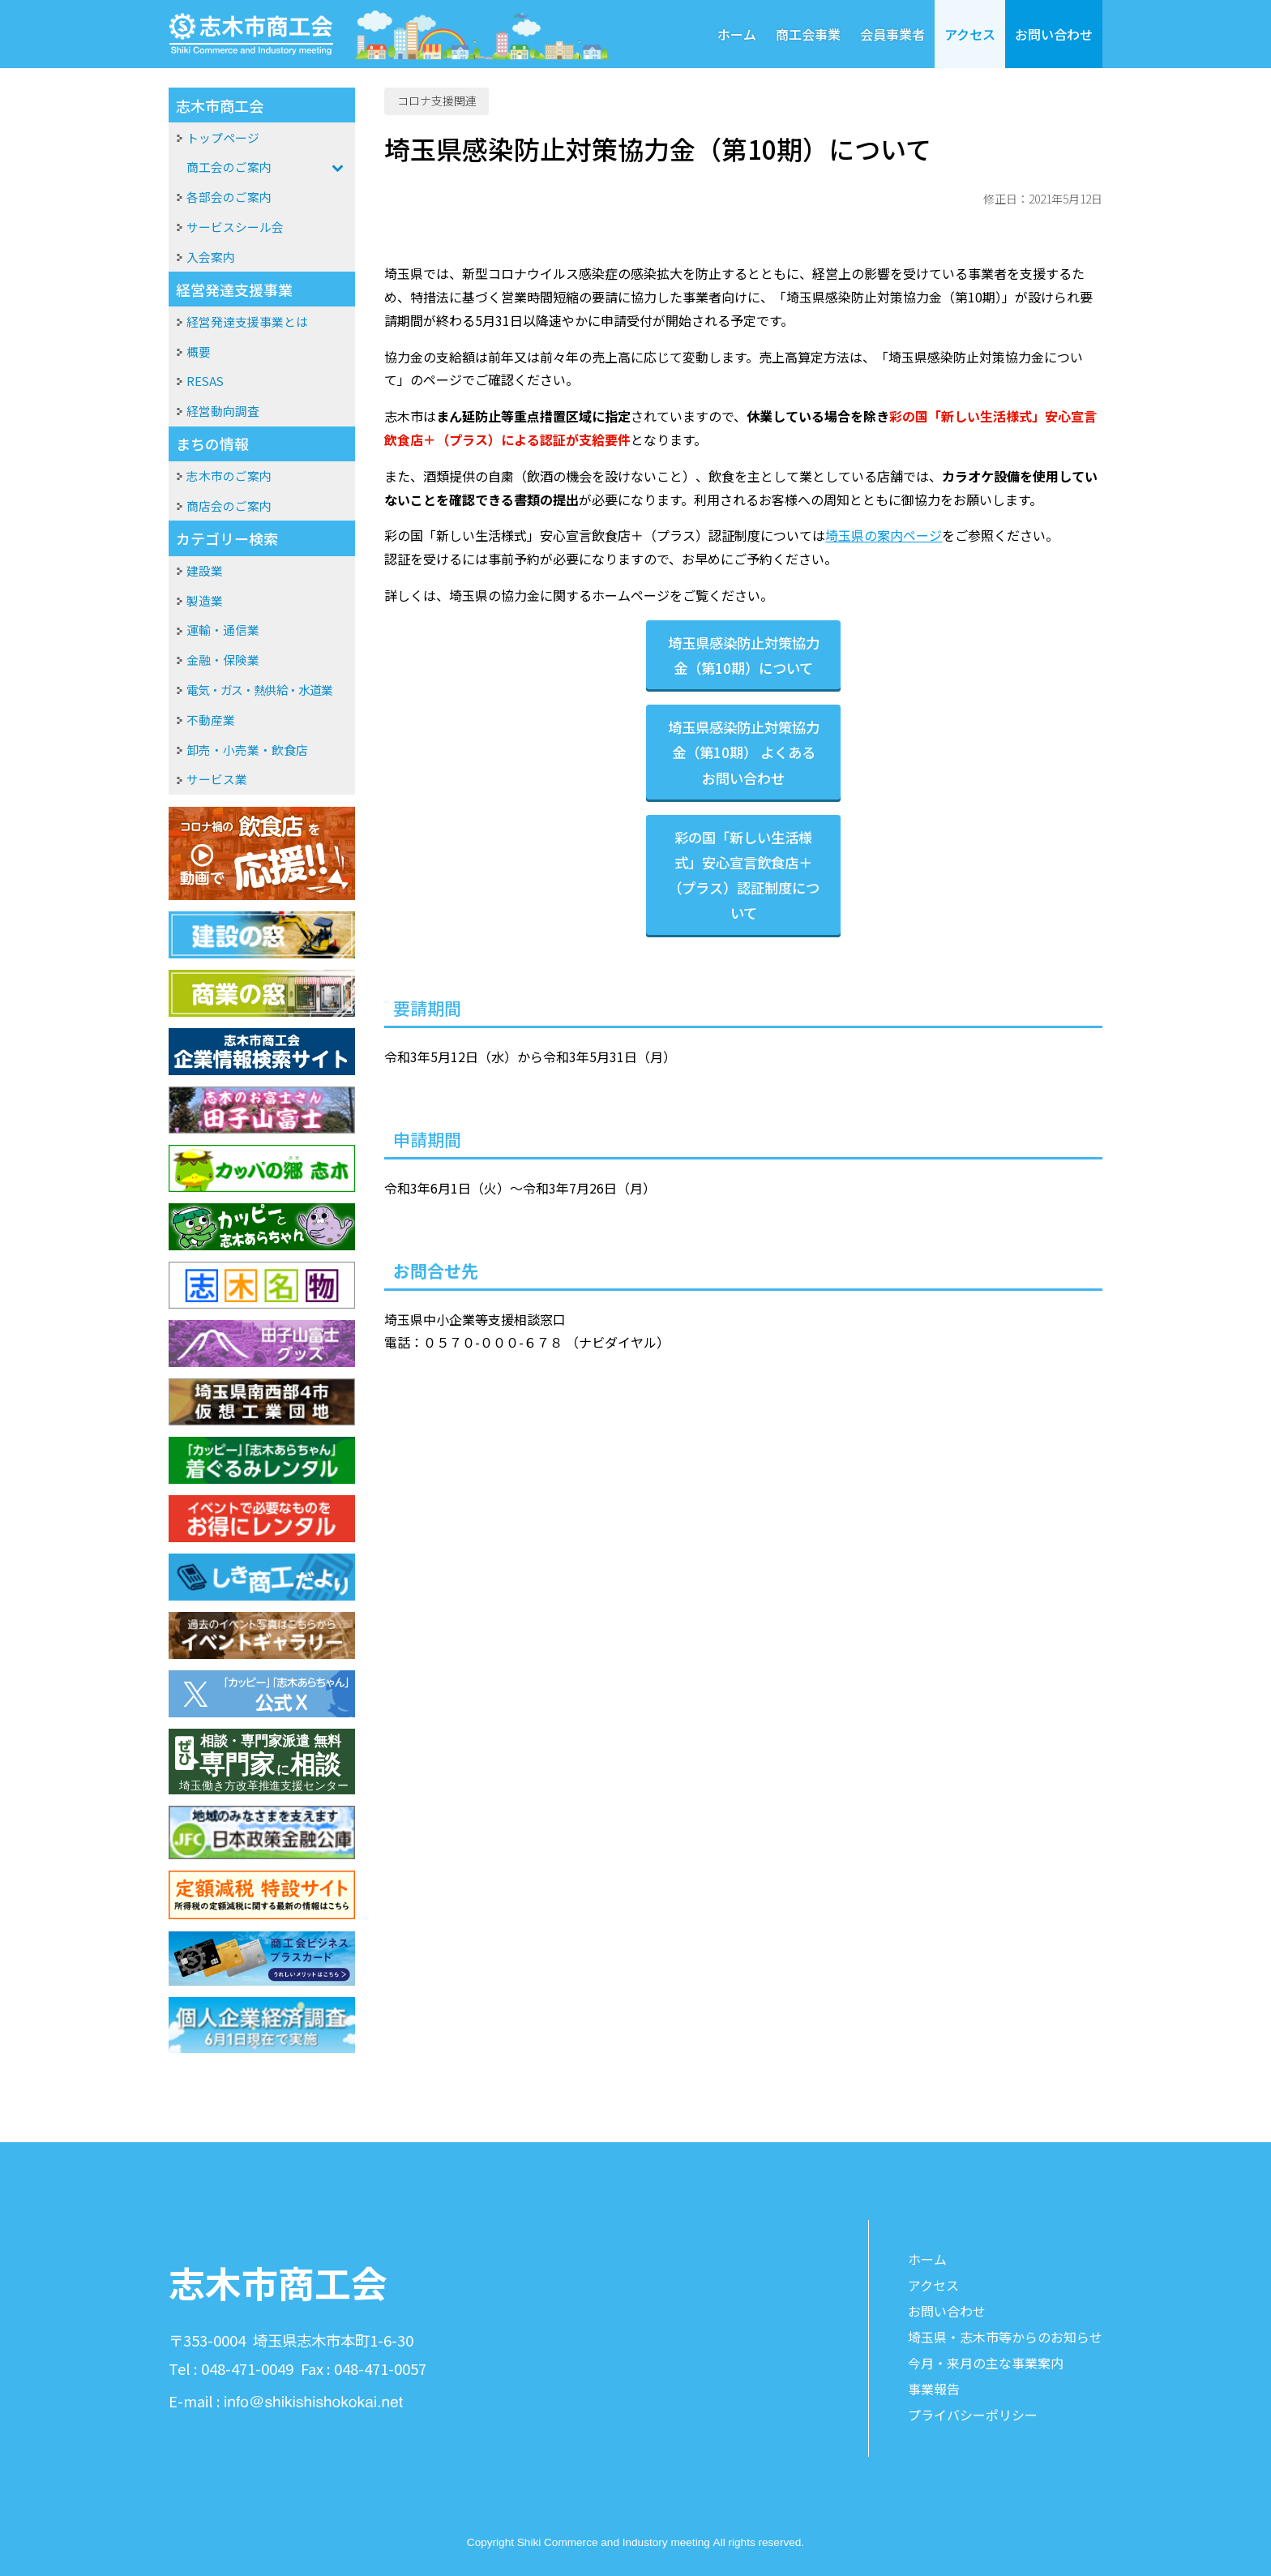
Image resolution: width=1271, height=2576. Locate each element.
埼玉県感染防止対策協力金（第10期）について (744, 655)
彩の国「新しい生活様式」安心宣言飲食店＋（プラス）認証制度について (744, 875)
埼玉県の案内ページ (883, 535)
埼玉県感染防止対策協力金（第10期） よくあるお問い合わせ (744, 752)
